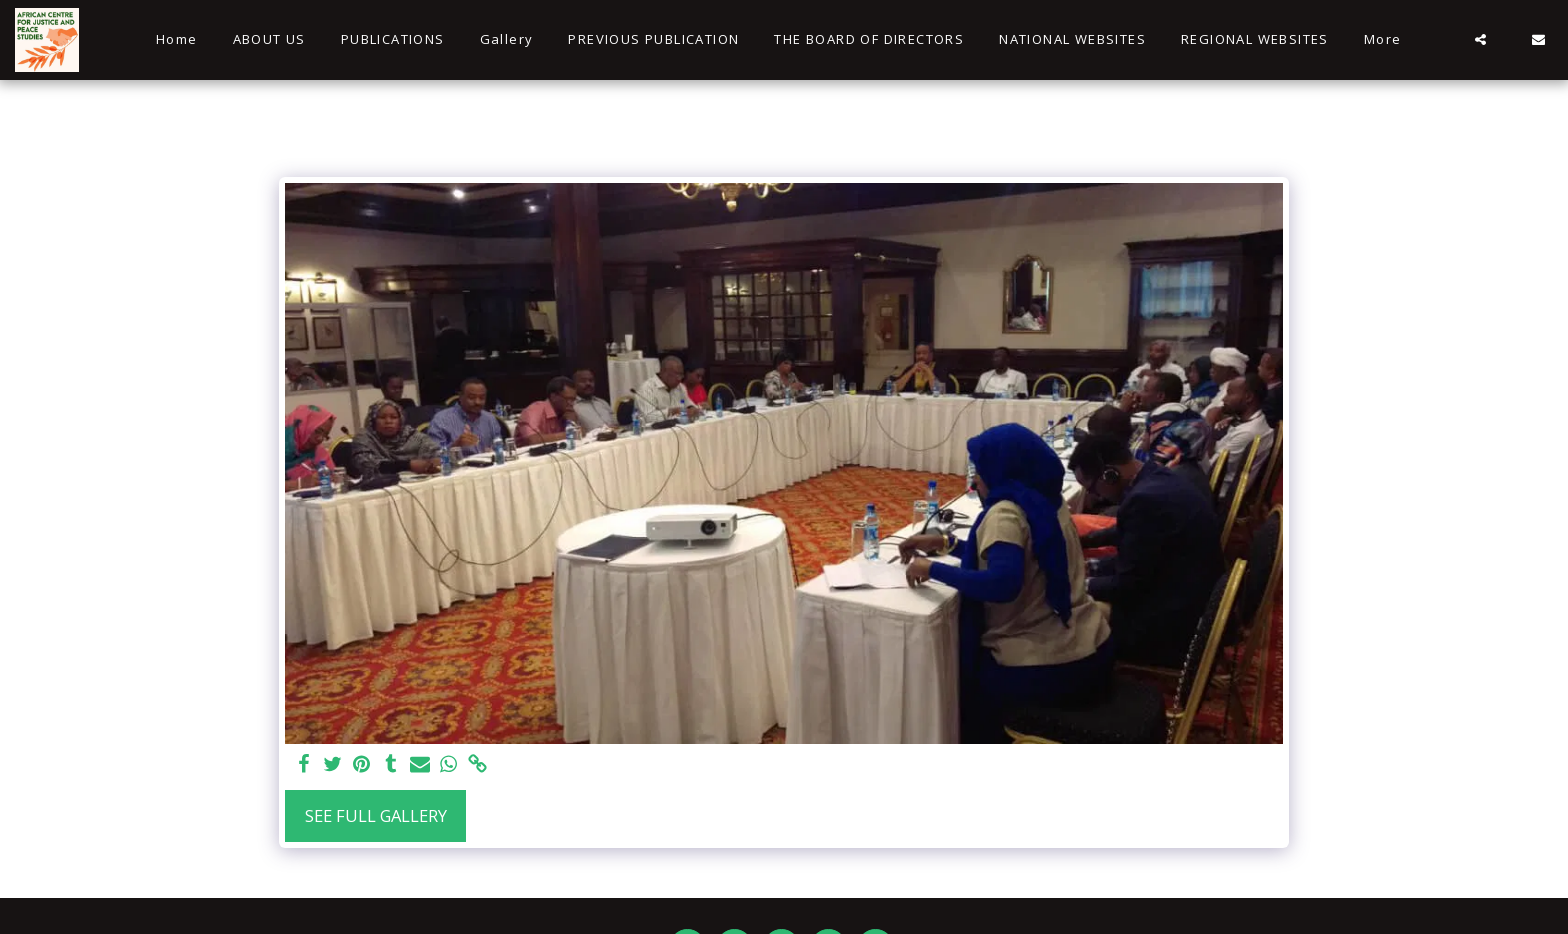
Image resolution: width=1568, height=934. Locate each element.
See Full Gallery (376, 815)
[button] (1480, 39)
